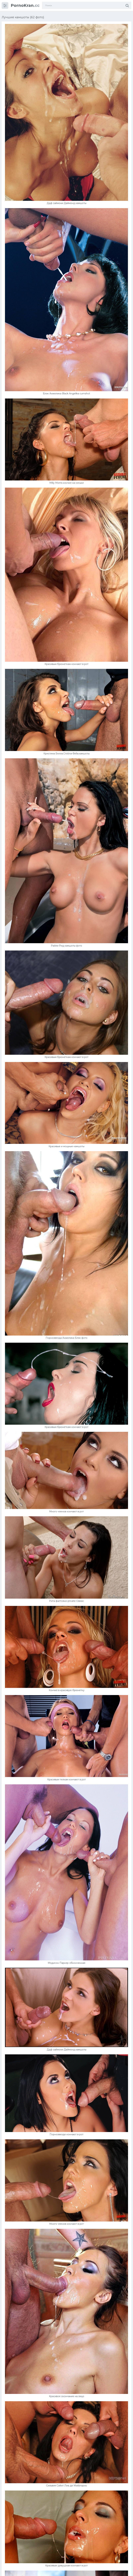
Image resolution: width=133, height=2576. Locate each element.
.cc (25, 5)
